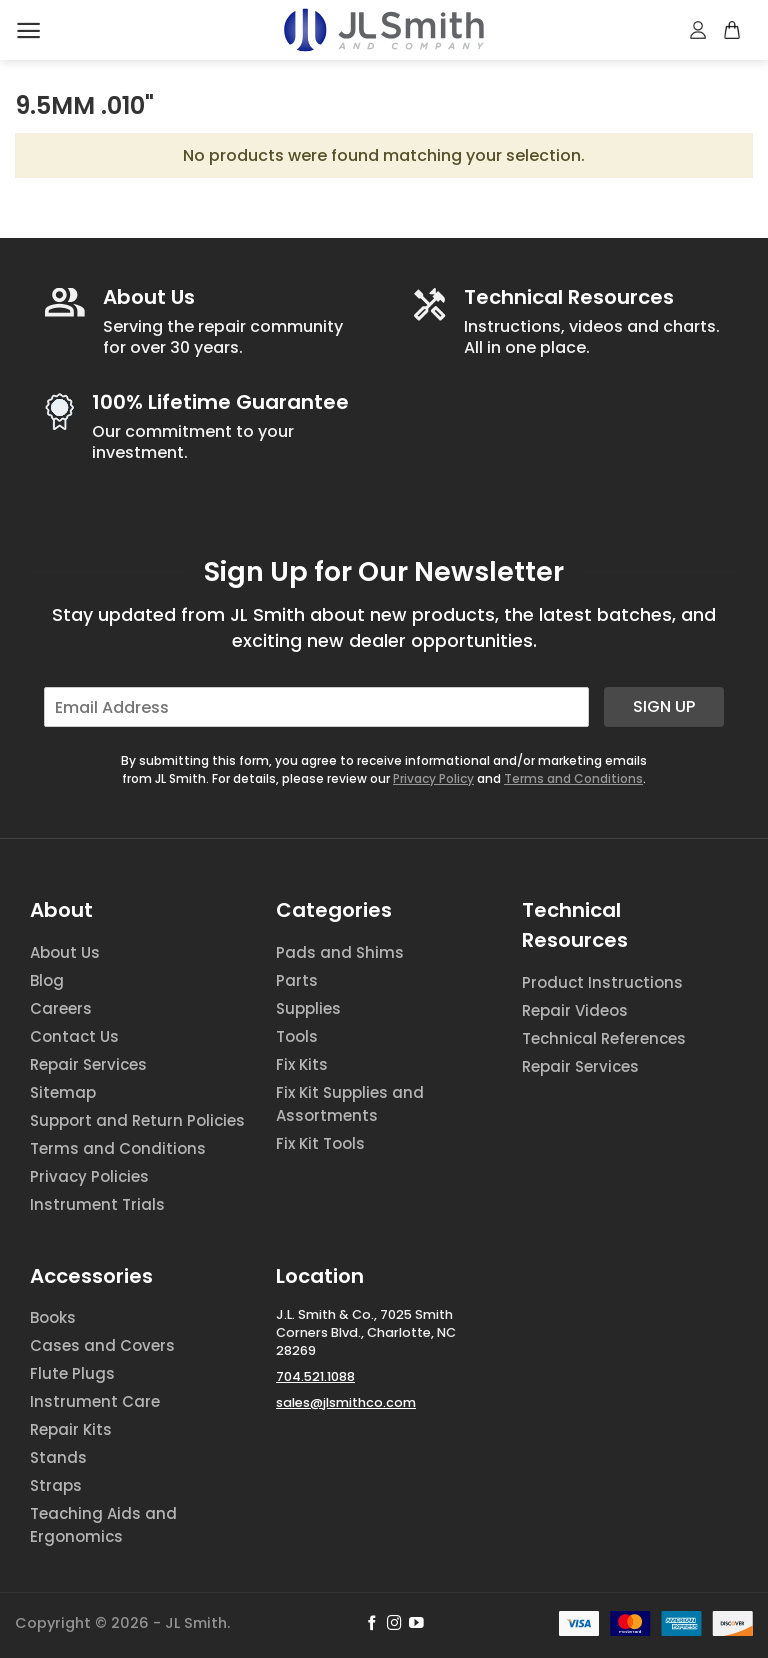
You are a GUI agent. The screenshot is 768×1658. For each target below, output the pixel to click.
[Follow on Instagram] (394, 1624)
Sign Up (664, 706)
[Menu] (28, 30)
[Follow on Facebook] (372, 1624)
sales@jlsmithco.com (346, 1402)
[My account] (699, 30)
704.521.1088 (315, 1376)
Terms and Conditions (573, 778)
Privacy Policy (433, 778)
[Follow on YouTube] (416, 1624)
